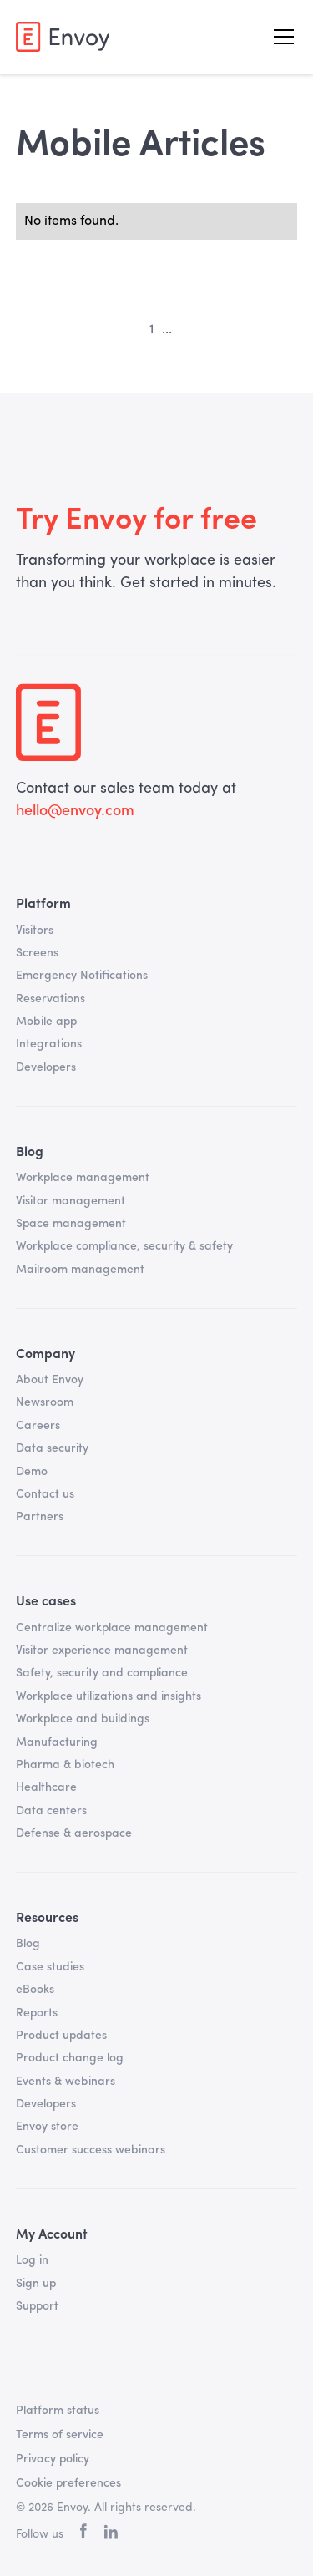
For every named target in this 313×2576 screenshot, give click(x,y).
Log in (32, 2260)
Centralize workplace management (112, 1628)
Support (37, 2306)
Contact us (45, 1494)
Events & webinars (65, 2081)
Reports (37, 2013)
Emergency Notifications (82, 975)
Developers (46, 1067)
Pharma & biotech (65, 1765)
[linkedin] (110, 2535)
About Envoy (49, 1380)
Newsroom (44, 1402)
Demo (32, 1472)
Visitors (34, 930)
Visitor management (70, 1201)
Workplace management (82, 1178)
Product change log (70, 2058)
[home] (62, 36)
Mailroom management (80, 1269)
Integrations (49, 1044)
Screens (37, 953)
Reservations (50, 999)
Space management (71, 1224)
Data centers (51, 1811)
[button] (280, 37)
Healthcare (46, 1787)
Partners (39, 1517)
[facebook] (83, 2534)
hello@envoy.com (75, 811)
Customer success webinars (90, 2150)
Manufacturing (57, 1742)
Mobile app (46, 1021)
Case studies (50, 1967)
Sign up (36, 2283)
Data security (52, 1448)
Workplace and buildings (82, 1719)
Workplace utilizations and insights (108, 1696)
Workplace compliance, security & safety (124, 1246)
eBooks (35, 1989)
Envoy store (47, 2126)
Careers (38, 1426)
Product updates (61, 2035)
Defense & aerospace (74, 1833)
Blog (28, 1944)
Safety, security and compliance (102, 1673)
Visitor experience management (102, 1650)
